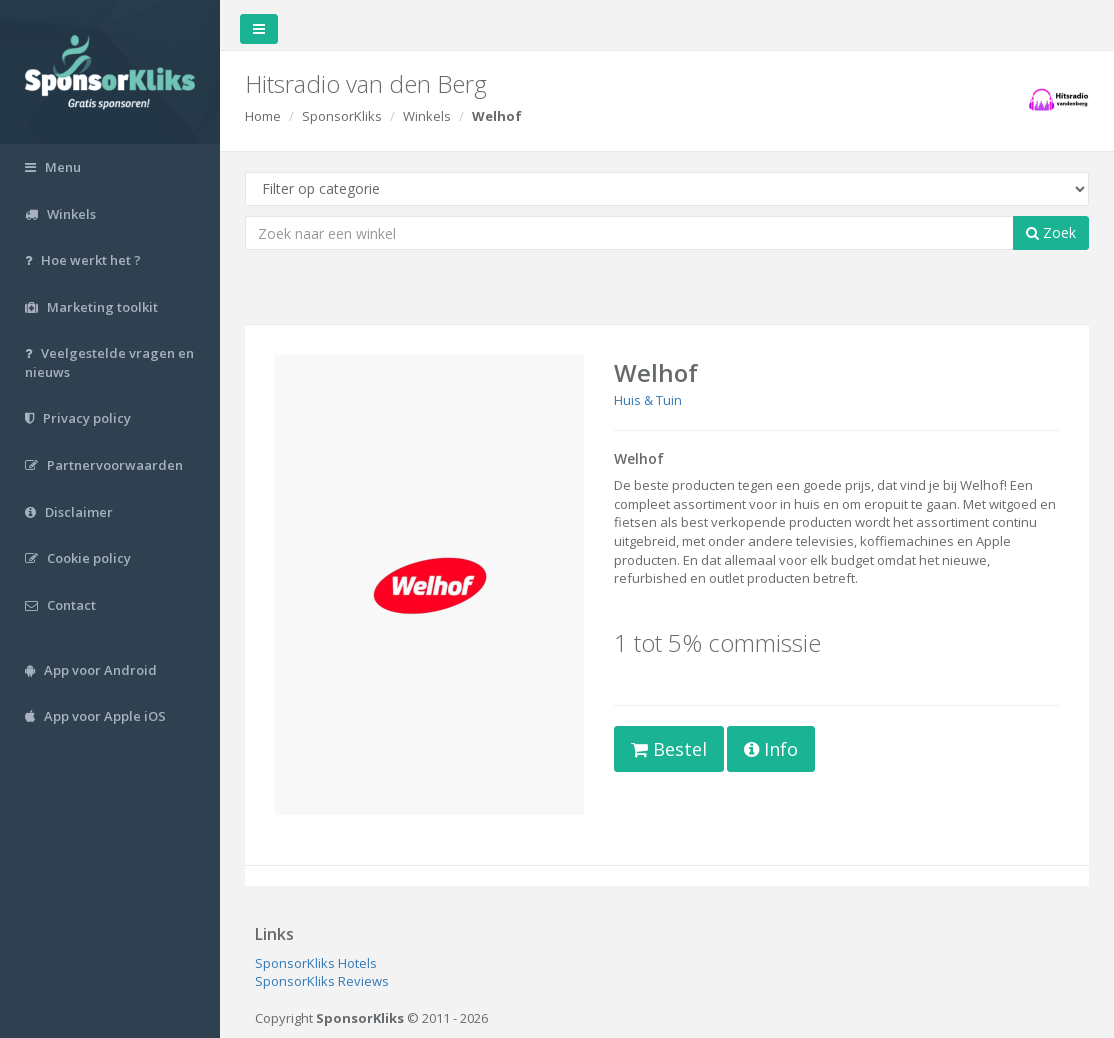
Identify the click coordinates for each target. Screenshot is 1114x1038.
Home (263, 116)
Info (771, 749)
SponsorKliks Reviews (322, 981)
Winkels (427, 116)
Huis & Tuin (648, 400)
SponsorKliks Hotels (316, 963)
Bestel (669, 749)
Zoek (1051, 232)
